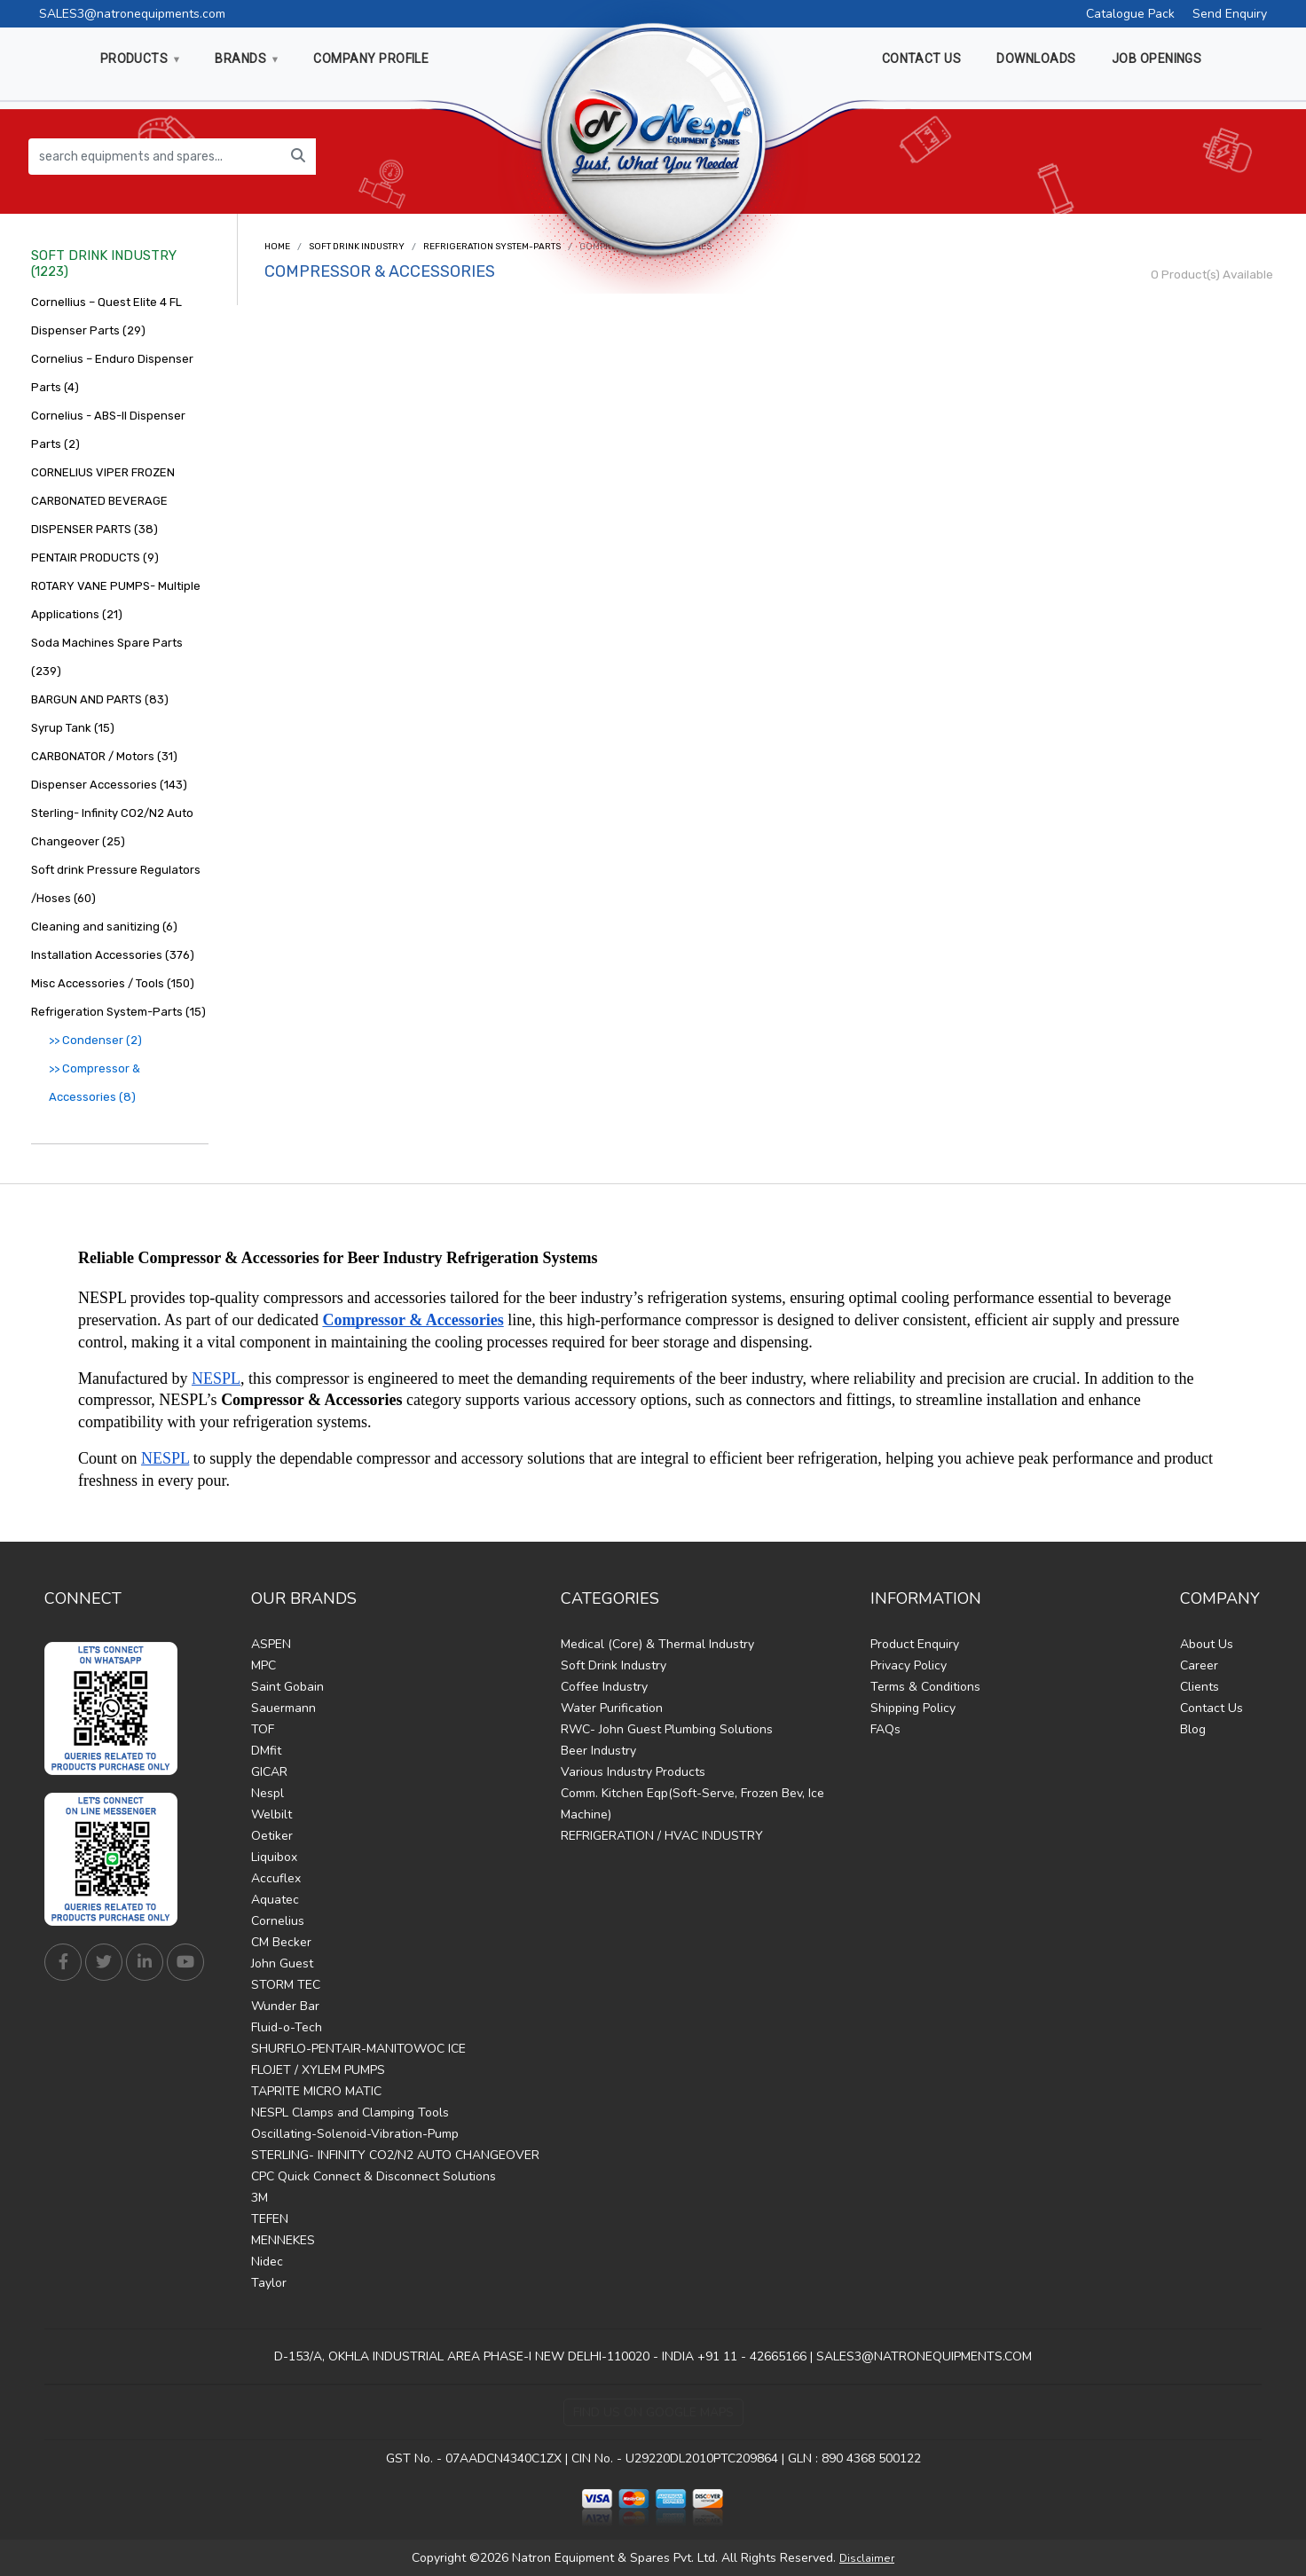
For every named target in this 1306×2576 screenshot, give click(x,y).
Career (1199, 1665)
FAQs (885, 1729)
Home (277, 246)
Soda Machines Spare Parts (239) (107, 657)
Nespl (267, 1793)
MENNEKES (283, 2240)
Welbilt (271, 1814)
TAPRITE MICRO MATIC (316, 2091)
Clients (1199, 1686)
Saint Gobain (287, 1686)
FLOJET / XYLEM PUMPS (318, 2070)
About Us (1206, 1644)
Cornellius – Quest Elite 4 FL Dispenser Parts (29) (106, 316)
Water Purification (612, 1708)
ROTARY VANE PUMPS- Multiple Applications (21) (116, 600)
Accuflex (276, 1878)
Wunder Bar (285, 2006)
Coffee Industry (604, 1686)
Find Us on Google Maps (653, 2412)
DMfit (266, 1750)
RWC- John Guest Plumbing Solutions (667, 1729)
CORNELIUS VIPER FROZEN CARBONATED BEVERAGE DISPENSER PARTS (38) (103, 501)
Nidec (267, 2261)
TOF (262, 1729)
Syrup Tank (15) (72, 727)
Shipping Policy (913, 1708)
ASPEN (271, 1644)
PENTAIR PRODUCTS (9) (95, 557)
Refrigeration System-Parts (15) (118, 1011)
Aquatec (275, 1899)
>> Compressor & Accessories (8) (94, 1082)
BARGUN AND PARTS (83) (100, 699)
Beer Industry (598, 1750)
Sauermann (283, 1708)
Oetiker (272, 1835)
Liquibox (274, 1857)
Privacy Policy (908, 1665)
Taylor (269, 2282)
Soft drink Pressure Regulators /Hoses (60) (116, 884)
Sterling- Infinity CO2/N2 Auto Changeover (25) (112, 827)
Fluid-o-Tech (286, 2027)
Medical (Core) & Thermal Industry (657, 1644)
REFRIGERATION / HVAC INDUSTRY (662, 1835)
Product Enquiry (914, 1644)
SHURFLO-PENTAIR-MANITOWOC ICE (358, 2048)
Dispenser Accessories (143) (109, 784)
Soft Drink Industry (357, 246)
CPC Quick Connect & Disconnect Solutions (373, 2176)
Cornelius (277, 1920)
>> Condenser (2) (95, 1040)
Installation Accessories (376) (112, 955)
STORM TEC (285, 1984)
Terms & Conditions (925, 1686)
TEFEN (269, 2219)
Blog (1193, 1729)
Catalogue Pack (1130, 13)
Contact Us (1211, 1708)
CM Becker (281, 1942)
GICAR (269, 1771)
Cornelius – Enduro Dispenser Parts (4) (112, 373)
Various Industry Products (633, 1771)
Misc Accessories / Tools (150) (112, 983)
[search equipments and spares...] (154, 156)
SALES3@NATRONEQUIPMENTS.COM (924, 2356)
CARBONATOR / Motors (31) (104, 756)
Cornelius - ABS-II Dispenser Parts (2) (108, 430)
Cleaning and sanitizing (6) (104, 926)
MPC (263, 1665)
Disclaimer (866, 2558)
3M (259, 2197)
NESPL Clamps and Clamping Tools (350, 2112)
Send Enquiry (1229, 13)
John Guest (282, 1963)
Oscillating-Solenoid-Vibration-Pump (355, 2133)
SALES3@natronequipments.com (132, 13)
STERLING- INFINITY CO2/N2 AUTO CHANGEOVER (395, 2155)
